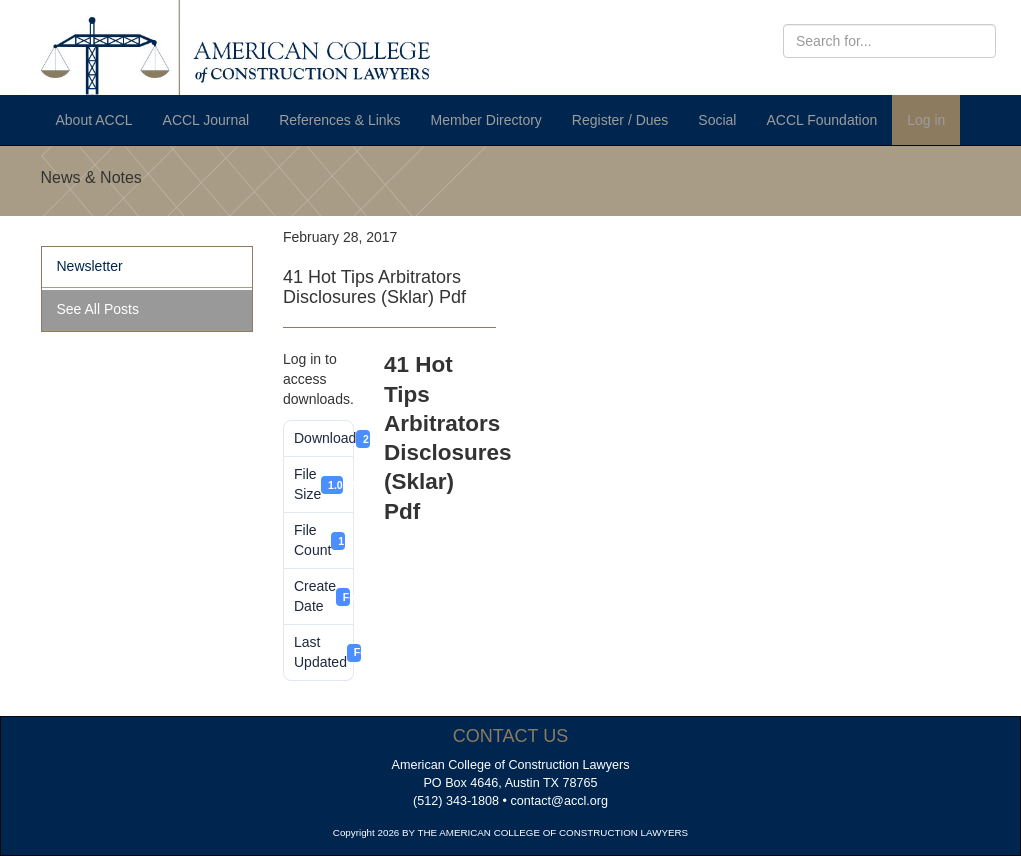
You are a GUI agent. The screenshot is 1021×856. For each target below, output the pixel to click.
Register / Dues (620, 120)
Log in (926, 120)
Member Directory (486, 120)
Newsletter (90, 266)
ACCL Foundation (821, 120)
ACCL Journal (206, 120)
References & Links (339, 120)
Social (717, 120)
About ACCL (94, 120)
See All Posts (98, 309)
